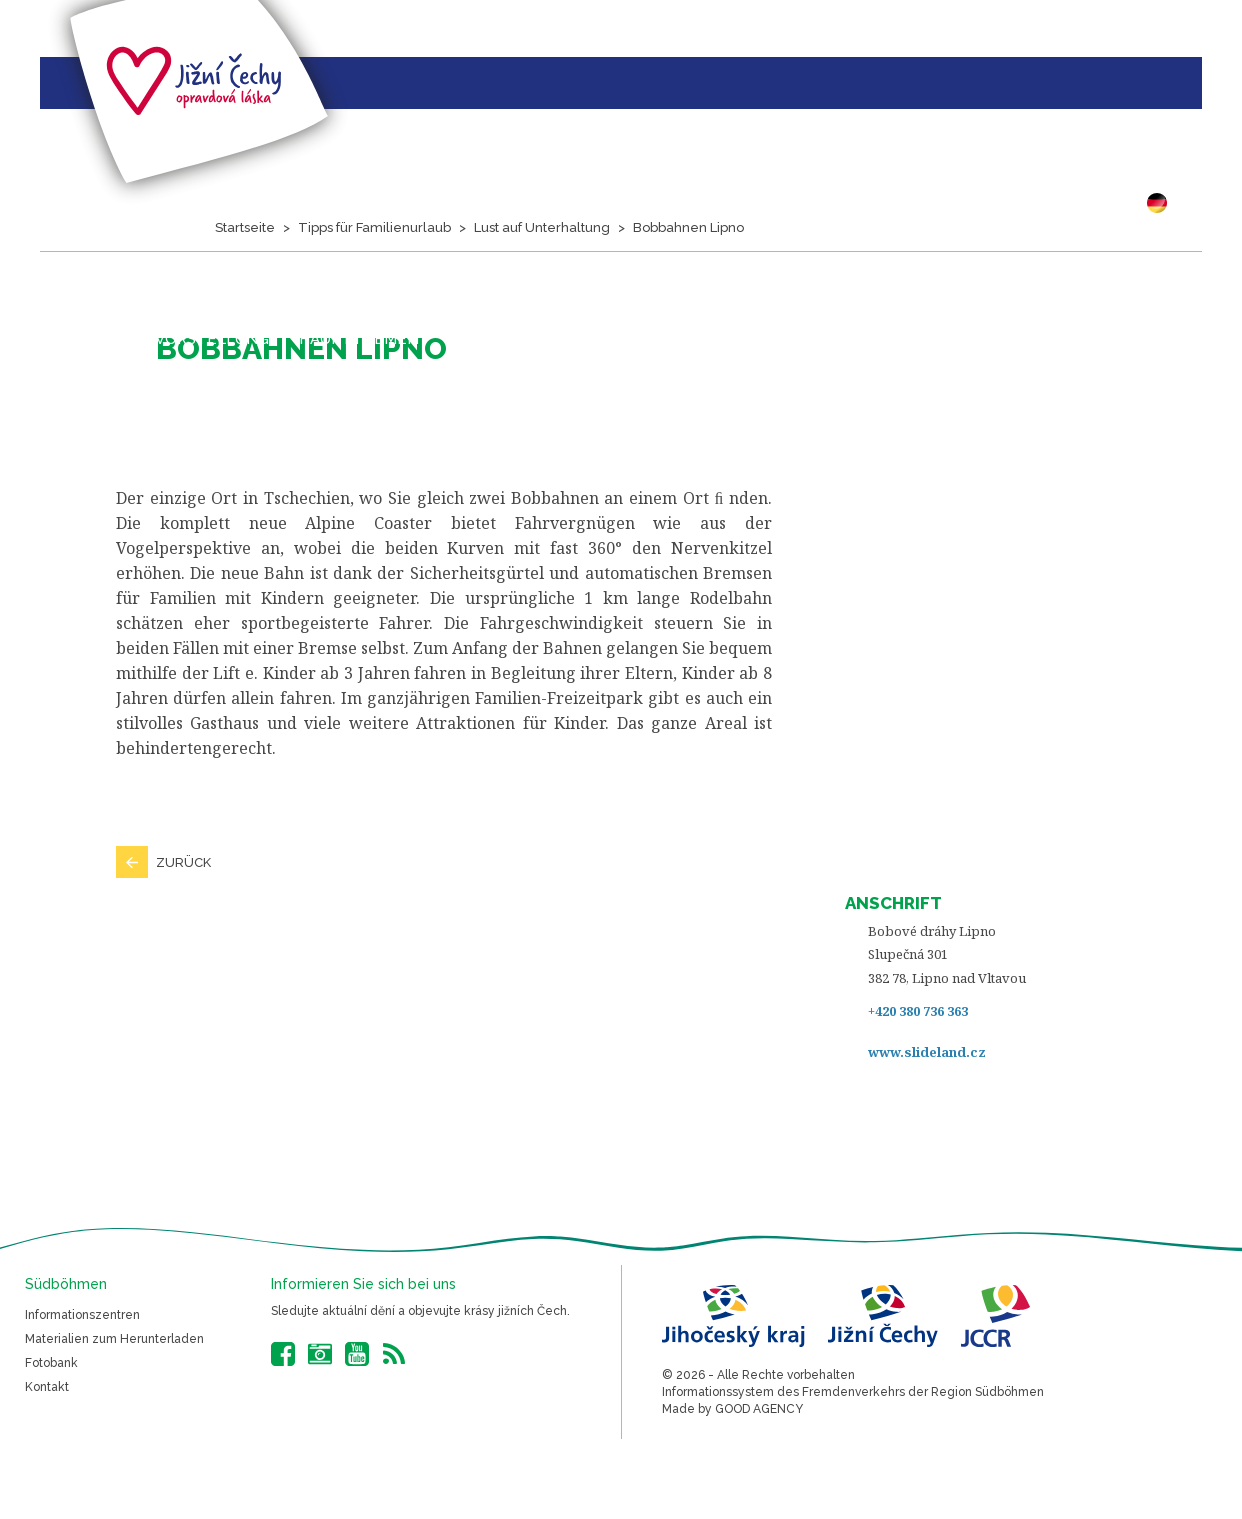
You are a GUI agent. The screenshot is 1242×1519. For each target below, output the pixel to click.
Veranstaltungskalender (561, 339)
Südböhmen (838, 339)
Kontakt (47, 1387)
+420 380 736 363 (918, 1011)
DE (1162, 203)
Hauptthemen (359, 339)
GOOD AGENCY (759, 1409)
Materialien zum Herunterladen (114, 1339)
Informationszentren (82, 1315)
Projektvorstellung (177, 339)
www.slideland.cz (927, 1052)
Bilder (730, 339)
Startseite (45, 338)
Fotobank (51, 1363)
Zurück (183, 862)
